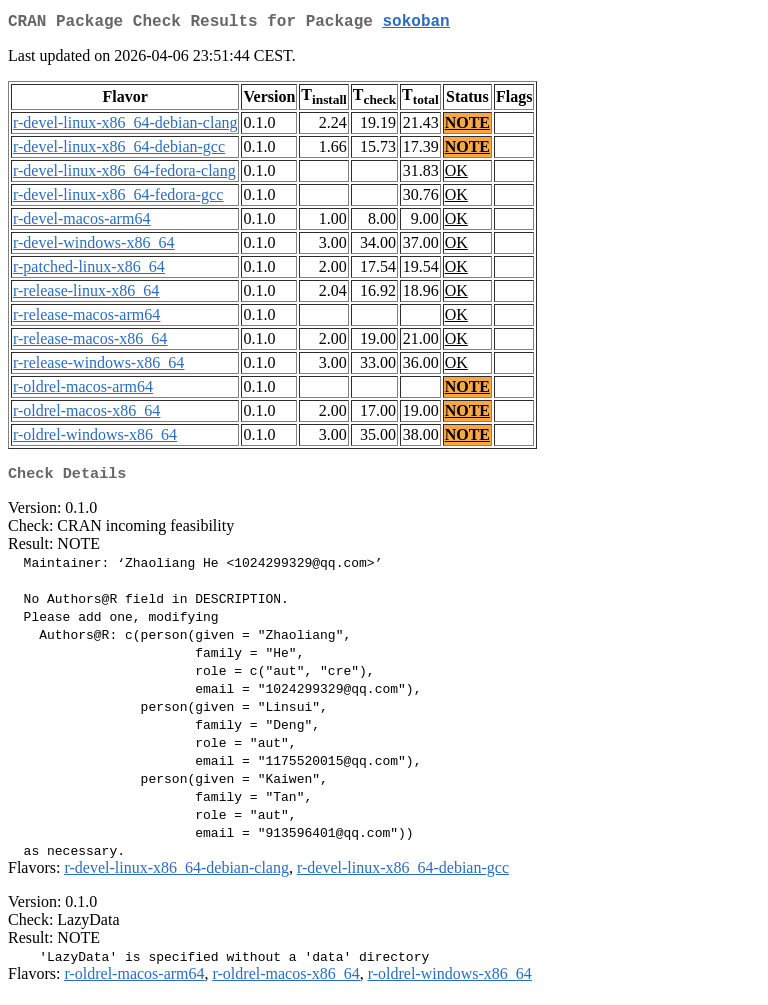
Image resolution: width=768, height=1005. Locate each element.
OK (456, 174)
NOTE (467, 126)
